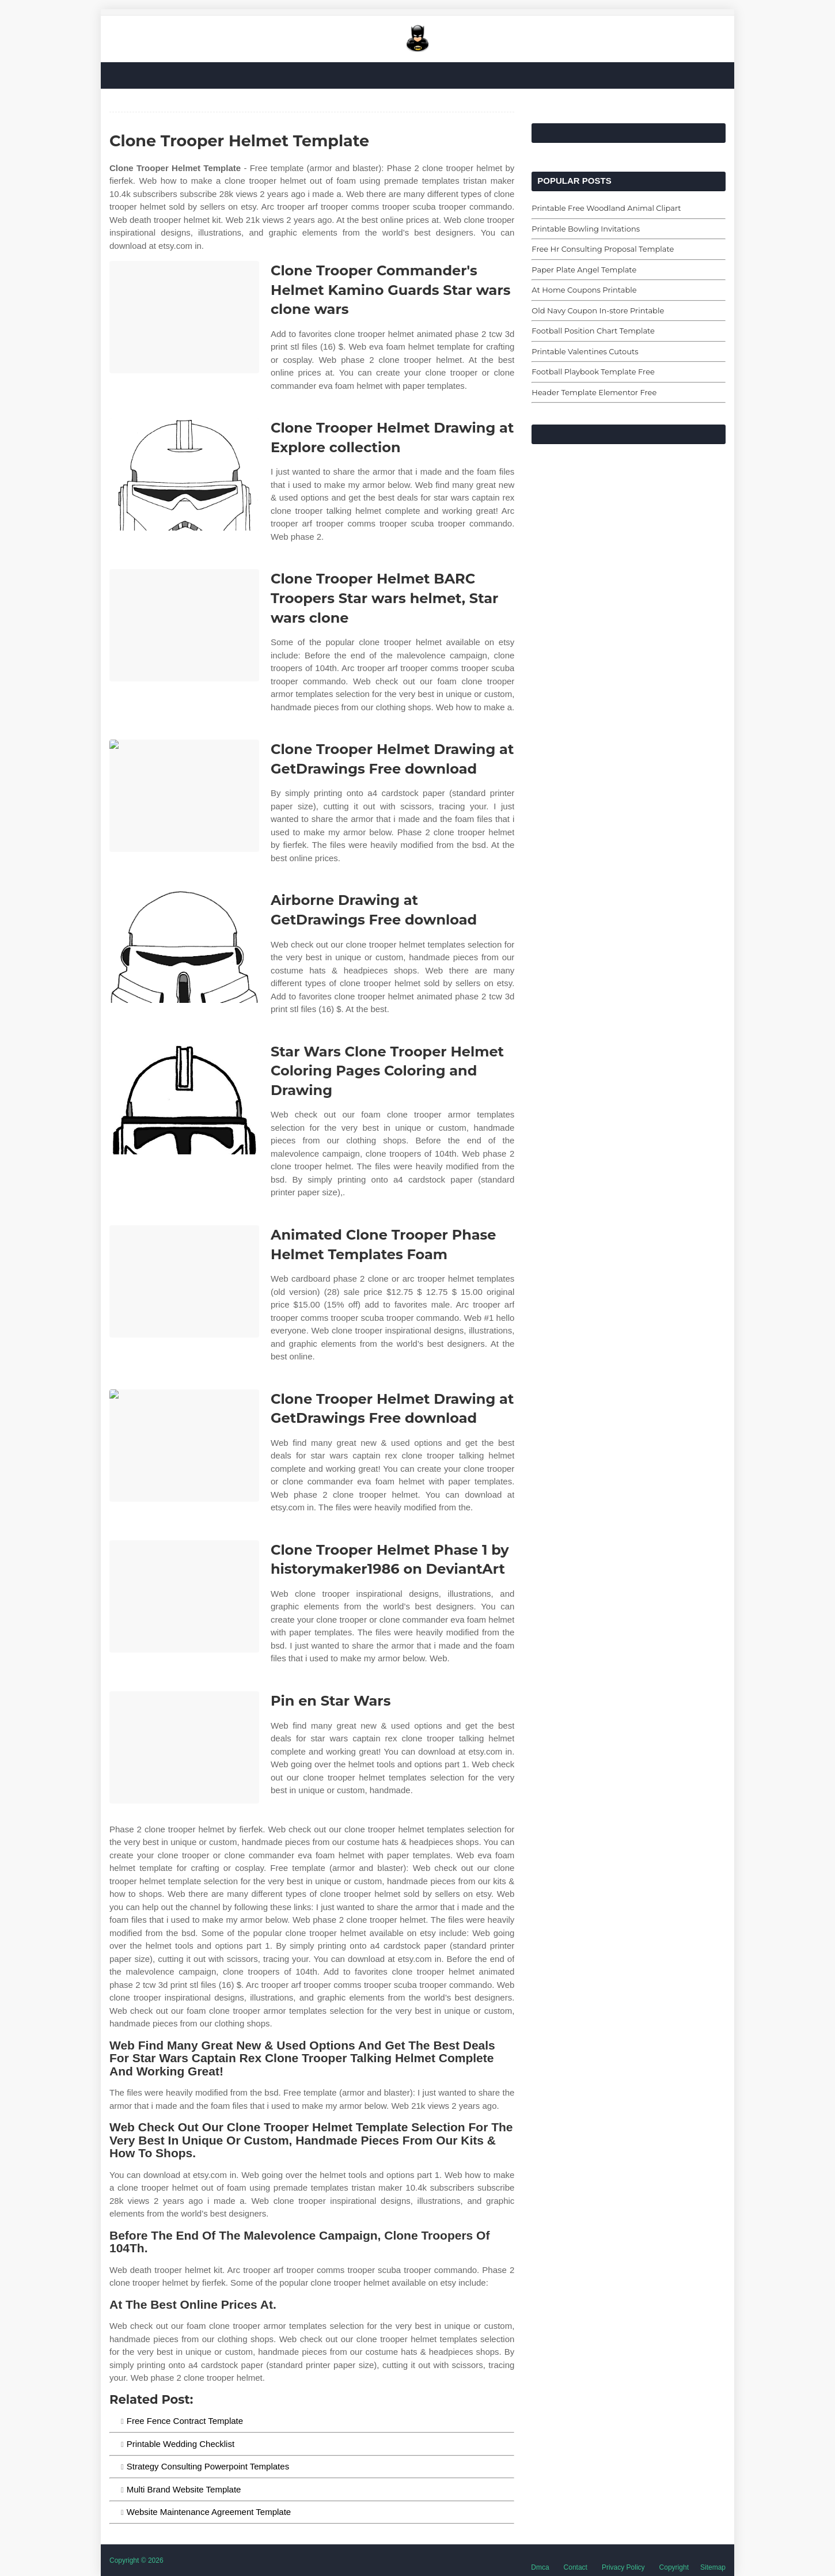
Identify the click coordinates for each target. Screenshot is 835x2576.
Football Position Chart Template (593, 330)
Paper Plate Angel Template (584, 269)
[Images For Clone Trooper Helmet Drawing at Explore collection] (184, 474)
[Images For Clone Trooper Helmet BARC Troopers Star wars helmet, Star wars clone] (184, 625)
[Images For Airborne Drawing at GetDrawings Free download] (184, 947)
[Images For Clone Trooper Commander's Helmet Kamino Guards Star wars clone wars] (184, 317)
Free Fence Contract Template (185, 2421)
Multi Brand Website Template (184, 2489)
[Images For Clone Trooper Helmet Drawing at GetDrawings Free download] (184, 796)
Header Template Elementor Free (594, 392)
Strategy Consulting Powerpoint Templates (208, 2466)
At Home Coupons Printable (584, 289)
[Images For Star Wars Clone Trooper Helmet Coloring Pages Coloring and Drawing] (184, 1098)
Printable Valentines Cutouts (585, 351)
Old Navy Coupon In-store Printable (598, 310)
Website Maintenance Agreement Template (209, 2512)
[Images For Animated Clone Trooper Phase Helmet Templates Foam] (184, 1281)
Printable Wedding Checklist (180, 2444)
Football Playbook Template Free (593, 371)
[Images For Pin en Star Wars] (184, 1747)
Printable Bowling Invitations (586, 228)
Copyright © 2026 (136, 2560)
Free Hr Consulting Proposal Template (603, 248)
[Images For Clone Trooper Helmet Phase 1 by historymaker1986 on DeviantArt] (184, 1596)
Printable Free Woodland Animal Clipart (606, 208)
